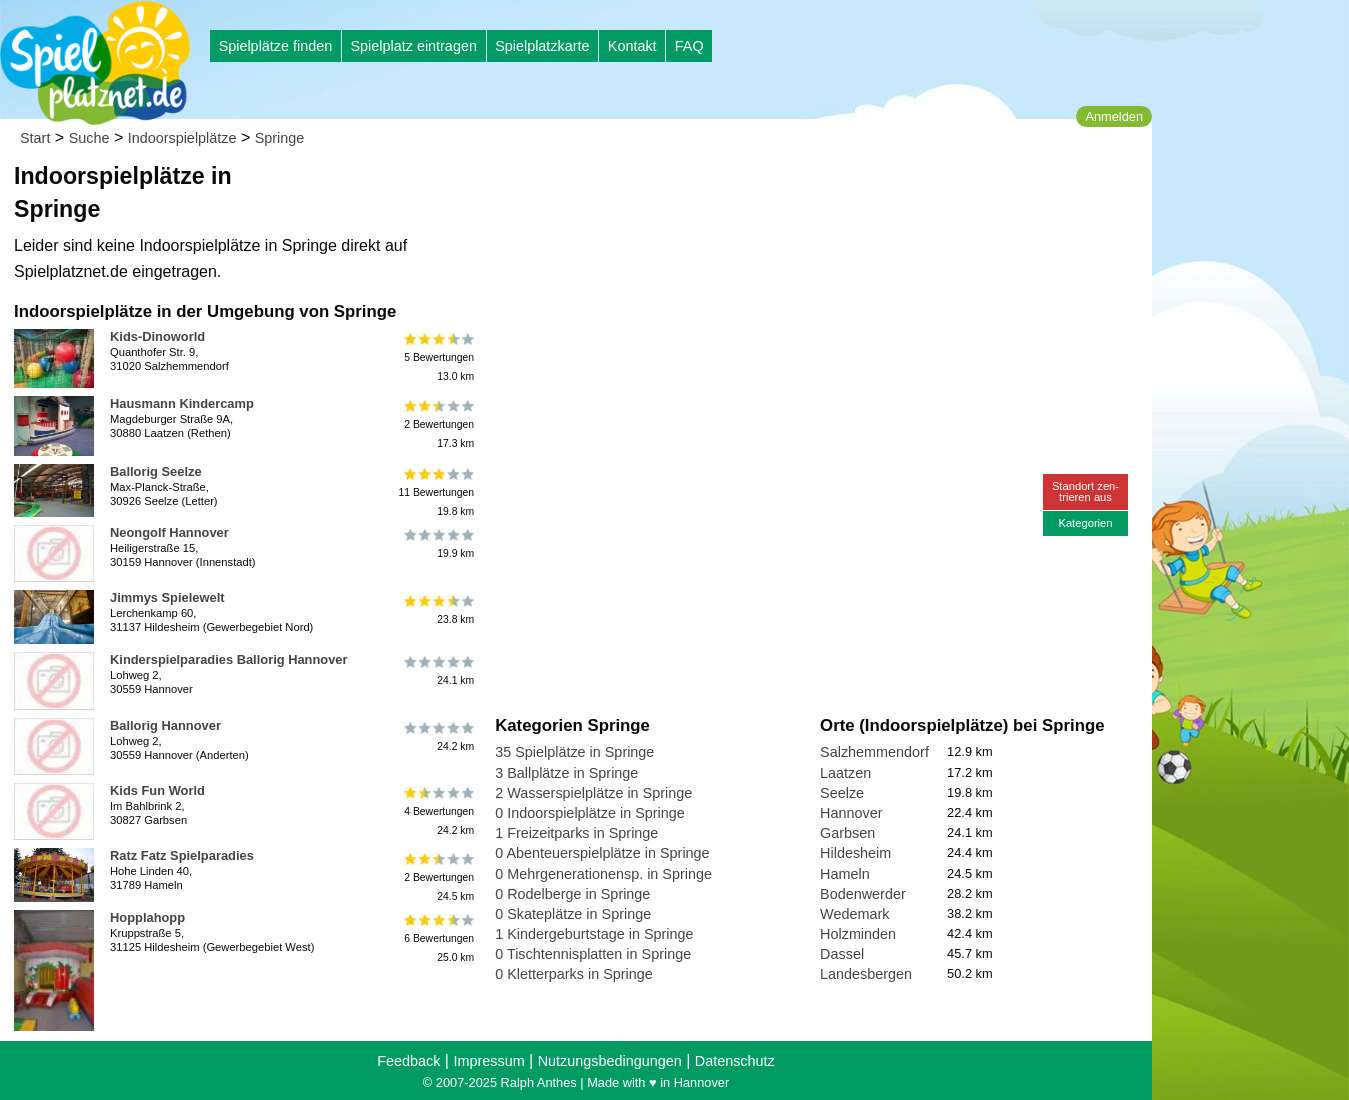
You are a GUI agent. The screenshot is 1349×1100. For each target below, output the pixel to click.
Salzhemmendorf (874, 752)
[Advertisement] (722, 190)
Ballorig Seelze (156, 471)
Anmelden (1114, 116)
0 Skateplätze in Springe (573, 914)
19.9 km (437, 544)
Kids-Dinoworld (157, 336)
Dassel (842, 954)
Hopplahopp (147, 917)
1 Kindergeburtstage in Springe (594, 934)
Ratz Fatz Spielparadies (182, 855)
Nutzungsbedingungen (610, 1061)
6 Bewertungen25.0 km (437, 938)
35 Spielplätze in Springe (574, 752)
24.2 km (437, 737)
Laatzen (845, 773)
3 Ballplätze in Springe (566, 773)
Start (35, 138)
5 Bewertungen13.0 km (437, 357)
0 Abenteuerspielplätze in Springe (602, 853)
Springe (280, 138)
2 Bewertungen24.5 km (437, 876)
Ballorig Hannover (165, 725)
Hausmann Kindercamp (182, 403)
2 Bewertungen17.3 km (437, 424)
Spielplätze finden (276, 46)
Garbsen (847, 833)
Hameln (845, 874)
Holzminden (858, 934)
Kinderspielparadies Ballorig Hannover (229, 659)
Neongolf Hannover (169, 532)
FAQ (689, 46)
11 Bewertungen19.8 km (436, 492)
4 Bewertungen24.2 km (437, 811)
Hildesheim (855, 853)
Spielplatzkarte (542, 46)
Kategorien (1085, 523)
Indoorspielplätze (182, 138)
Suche (89, 138)
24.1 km (437, 671)
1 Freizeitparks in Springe (576, 833)
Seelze (842, 793)
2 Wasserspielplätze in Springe (593, 793)
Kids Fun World (157, 790)
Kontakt (632, 46)
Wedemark (854, 914)
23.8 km (437, 609)
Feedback (408, 1061)
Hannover (851, 813)
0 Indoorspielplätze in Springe (590, 813)
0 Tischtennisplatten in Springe (593, 954)
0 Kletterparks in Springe (574, 974)
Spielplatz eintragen (413, 46)
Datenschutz (735, 1061)
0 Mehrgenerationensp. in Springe (603, 874)
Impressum (488, 1061)
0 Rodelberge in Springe (572, 894)
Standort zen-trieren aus (1085, 491)
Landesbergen (866, 974)
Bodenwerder (863, 894)
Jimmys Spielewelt (167, 597)
